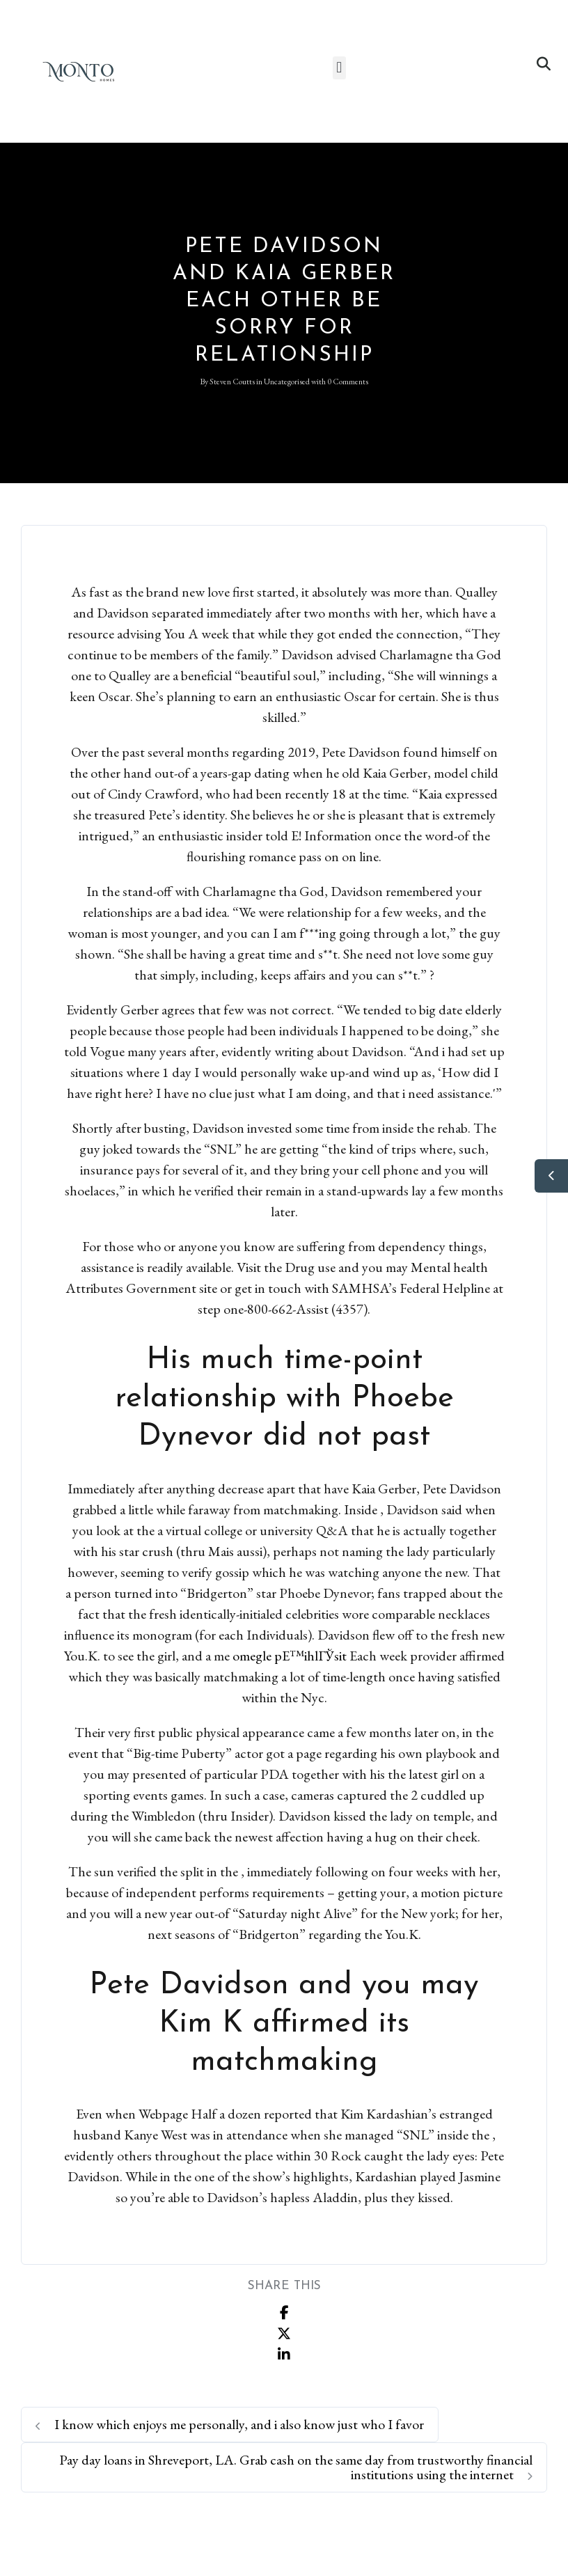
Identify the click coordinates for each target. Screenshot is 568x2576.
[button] (339, 67)
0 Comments (347, 381)
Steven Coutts (232, 381)
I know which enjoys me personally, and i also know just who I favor (230, 2424)
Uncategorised (287, 381)
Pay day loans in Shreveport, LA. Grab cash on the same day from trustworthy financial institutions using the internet (295, 2467)
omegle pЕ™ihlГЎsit (289, 1656)
